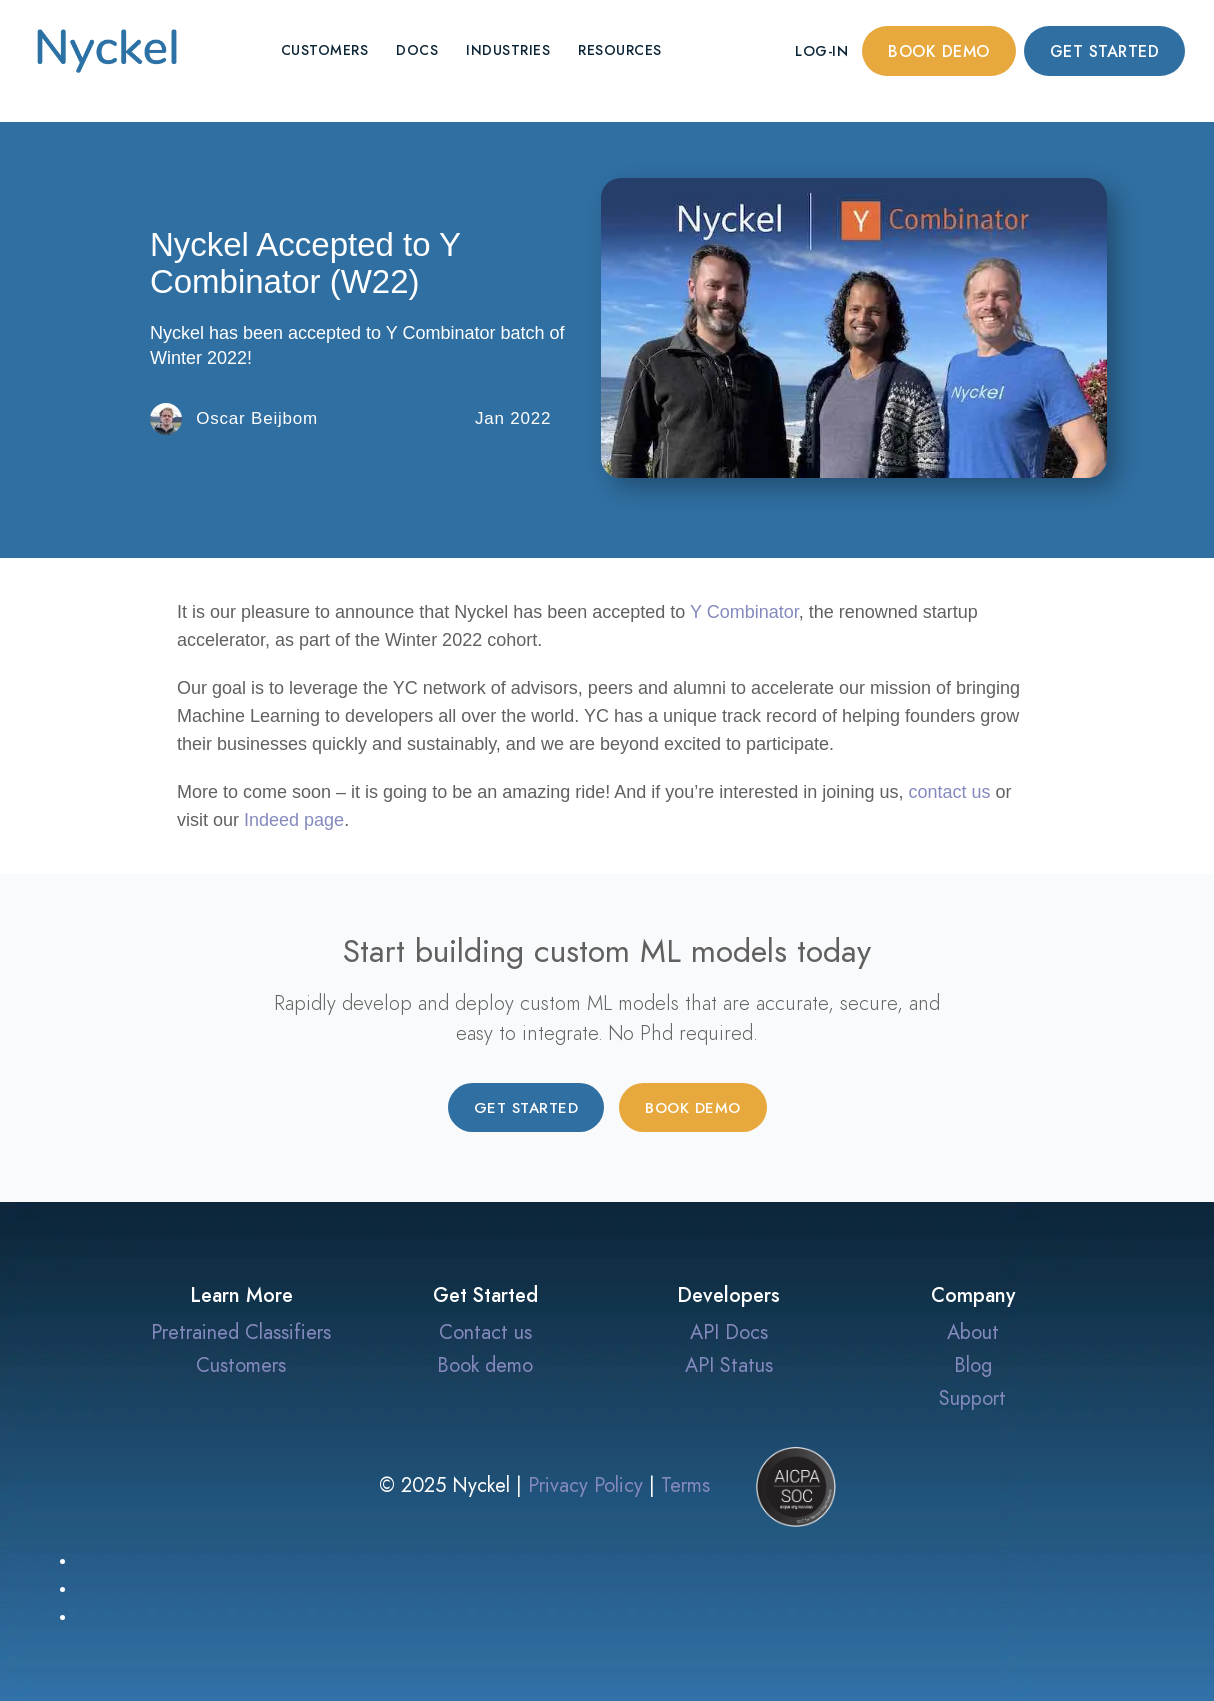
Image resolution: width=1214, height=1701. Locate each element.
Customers (325, 50)
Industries (508, 50)
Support (972, 1398)
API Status (729, 1365)
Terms (685, 1485)
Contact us (485, 1332)
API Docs (729, 1332)
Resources (620, 50)
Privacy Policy (585, 1485)
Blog (973, 1365)
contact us (949, 792)
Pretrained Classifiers (241, 1332)
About (973, 1332)
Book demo (939, 52)
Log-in (821, 51)
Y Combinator (744, 612)
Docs (417, 50)
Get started (1105, 52)
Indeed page (294, 820)
